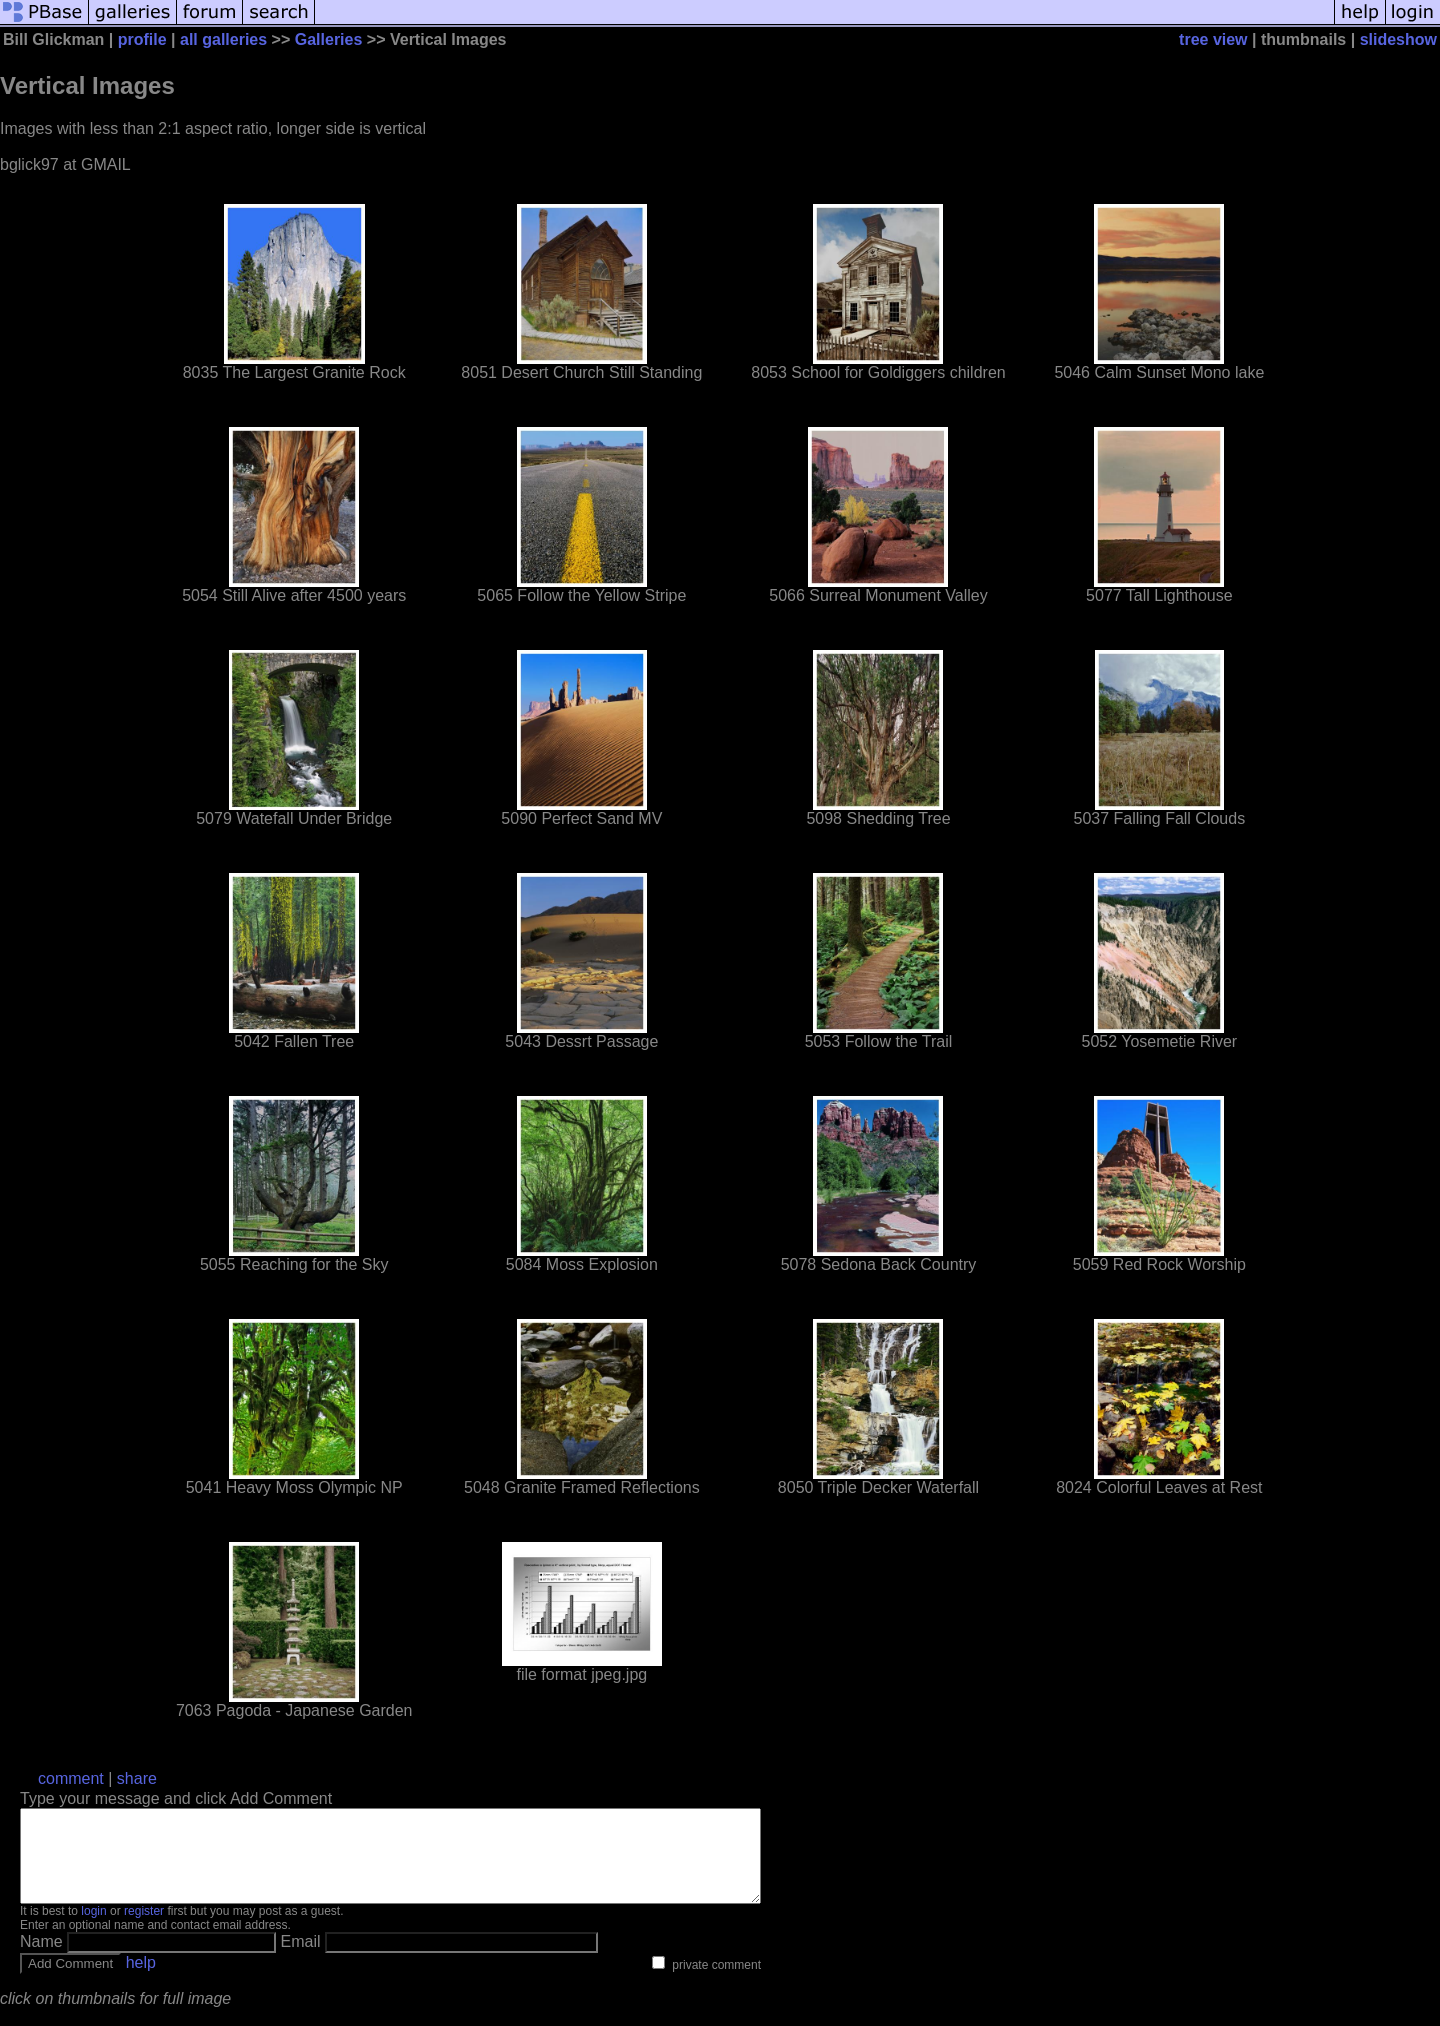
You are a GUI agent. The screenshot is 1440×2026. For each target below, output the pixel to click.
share (137, 1778)
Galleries (329, 39)
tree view (1213, 39)
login (93, 1929)
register (144, 1929)
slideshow (1398, 39)
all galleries (223, 39)
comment (71, 1778)
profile (142, 39)
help (141, 1980)
